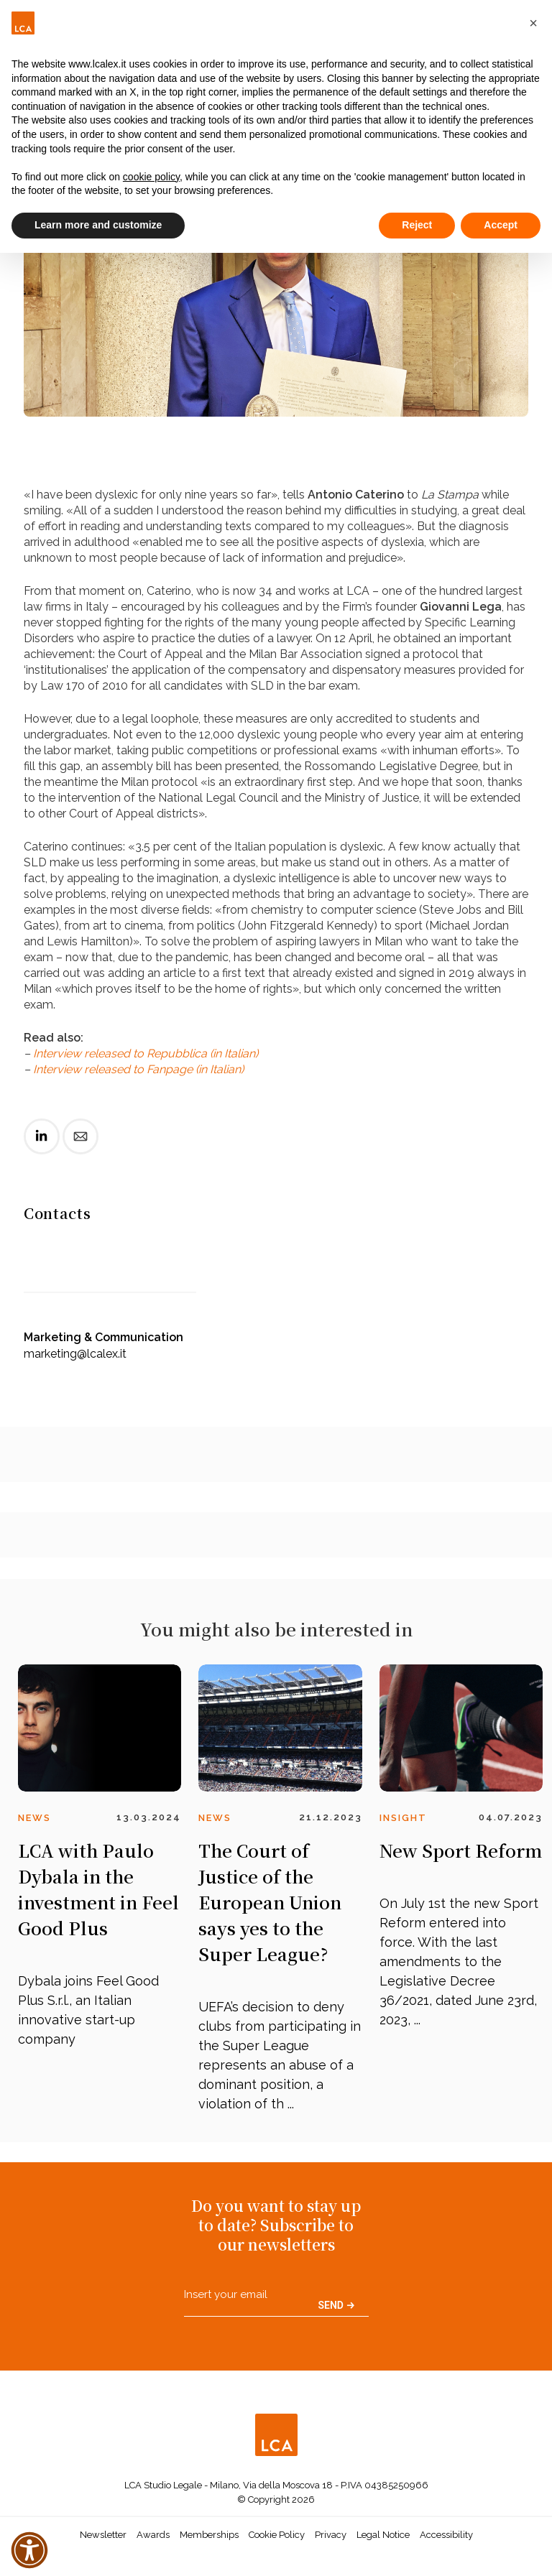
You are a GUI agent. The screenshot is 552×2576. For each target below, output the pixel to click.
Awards (153, 2534)
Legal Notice (383, 2534)
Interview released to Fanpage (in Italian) (138, 1069)
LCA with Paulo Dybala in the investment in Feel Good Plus (98, 1889)
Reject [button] (417, 225)
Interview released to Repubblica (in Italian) (145, 1053)
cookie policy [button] (151, 176)
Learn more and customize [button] (98, 225)
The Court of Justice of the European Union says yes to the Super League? (269, 1902)
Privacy (330, 2534)
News (34, 1817)
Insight (403, 1817)
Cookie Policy (277, 2534)
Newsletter (103, 2534)
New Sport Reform (461, 1850)
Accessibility (446, 2534)
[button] (533, 22)
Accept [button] (501, 225)
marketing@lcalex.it (75, 1354)
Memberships (209, 2534)
